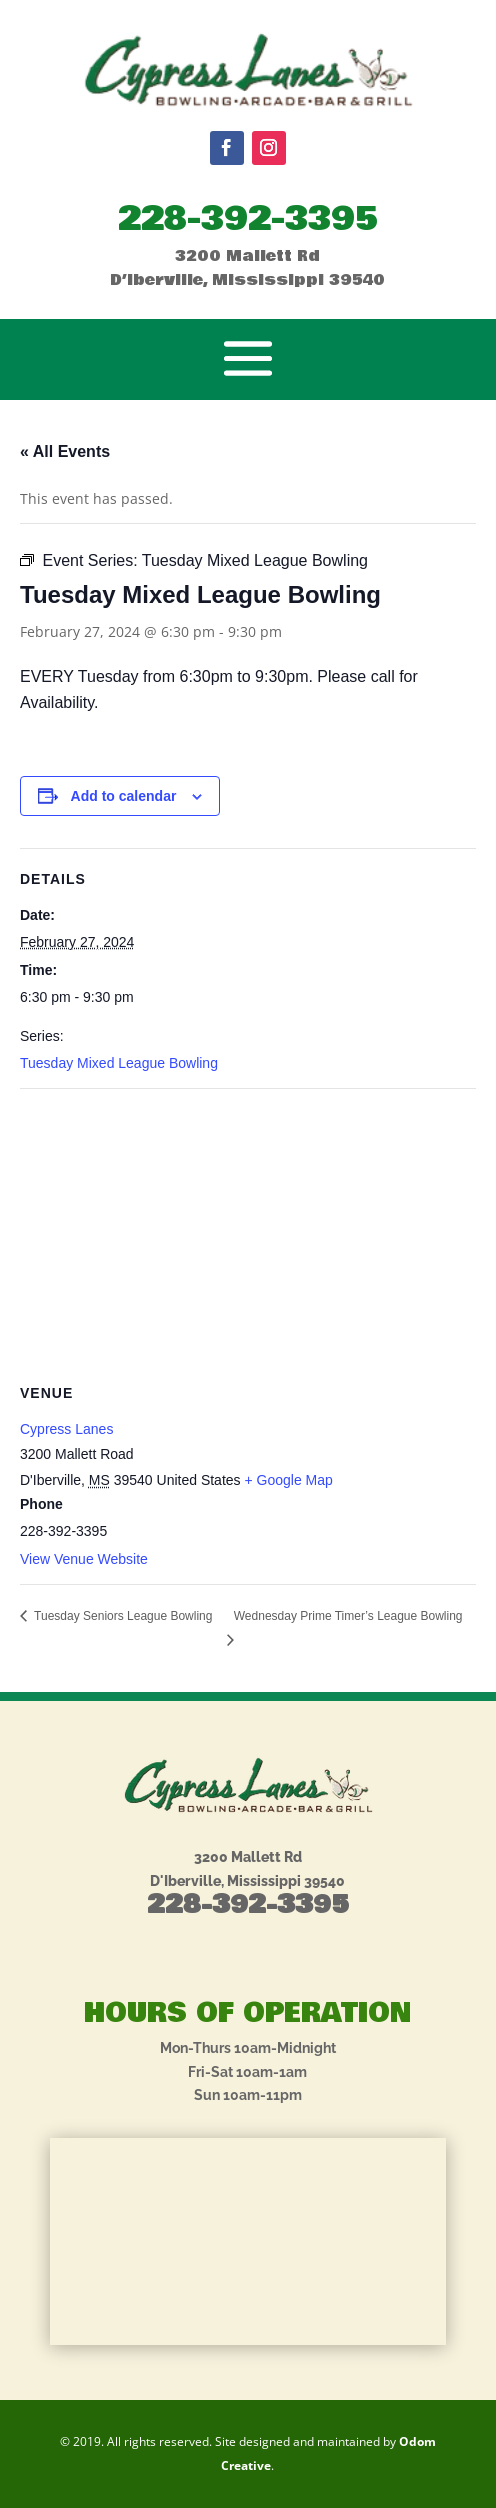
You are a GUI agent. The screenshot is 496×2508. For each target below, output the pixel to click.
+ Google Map (288, 1480)
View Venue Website (84, 1559)
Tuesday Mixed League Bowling (119, 1063)
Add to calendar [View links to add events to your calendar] (124, 796)
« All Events (65, 451)
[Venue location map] (248, 1233)
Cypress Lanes (66, 1429)
